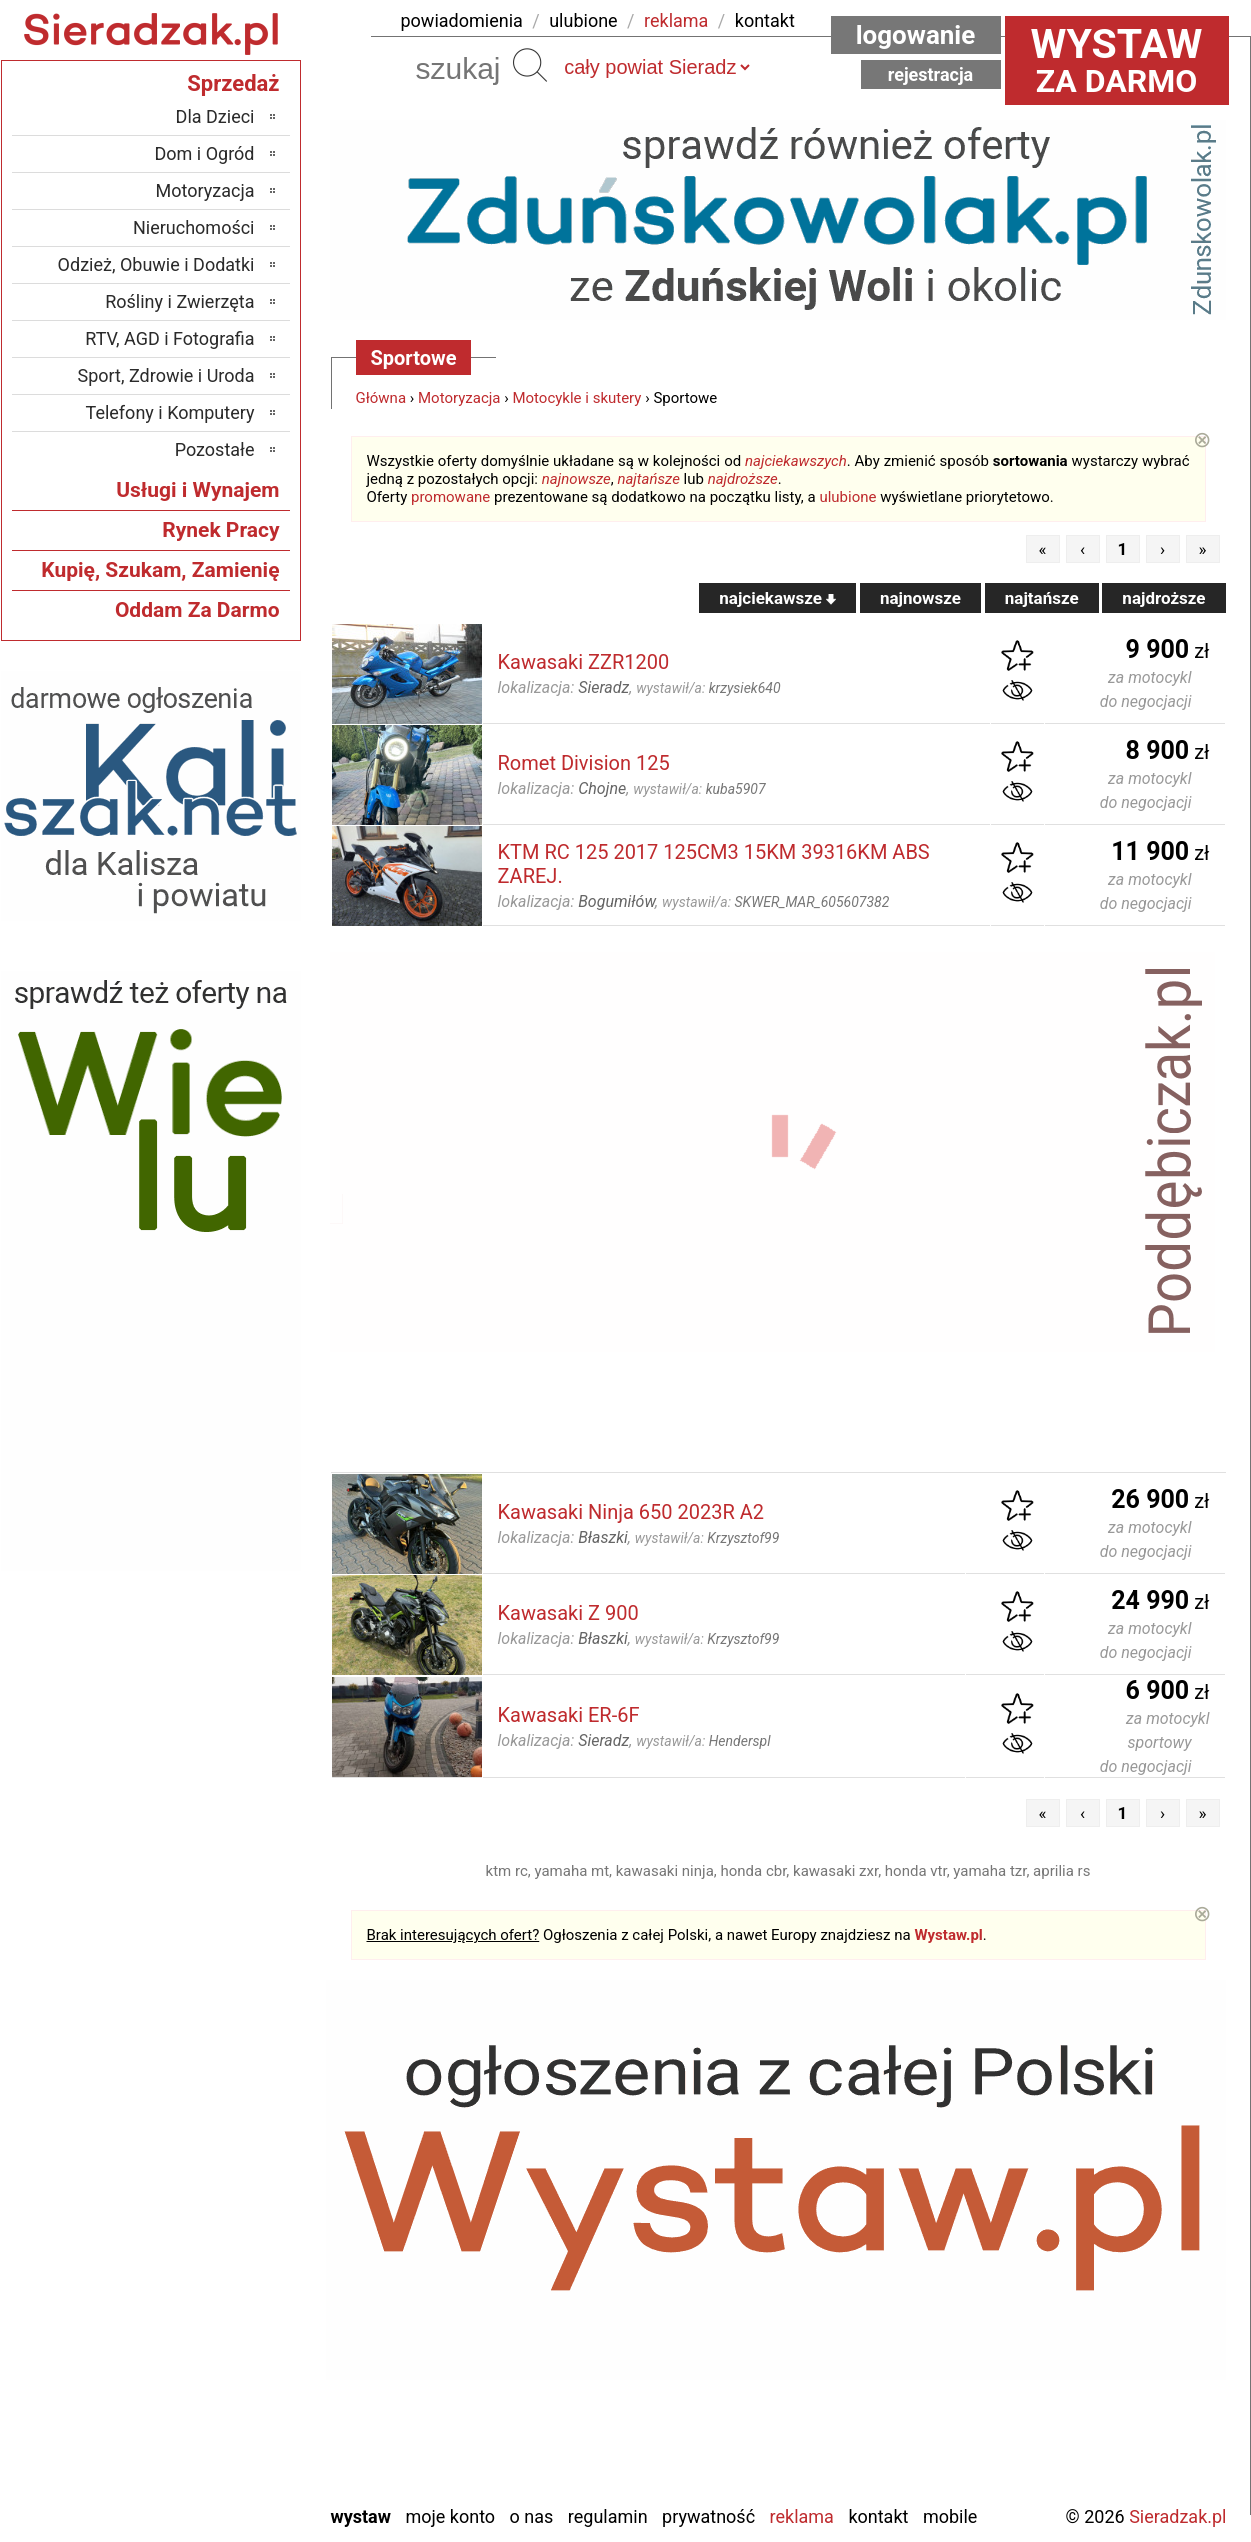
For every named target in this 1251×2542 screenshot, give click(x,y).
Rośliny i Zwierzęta (179, 301)
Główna (381, 398)
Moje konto (450, 2516)
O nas (532, 2516)
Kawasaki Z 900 (568, 1613)
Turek (234, 2406)
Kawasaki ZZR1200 (584, 662)
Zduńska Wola (203, 2487)
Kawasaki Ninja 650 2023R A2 (631, 1512)
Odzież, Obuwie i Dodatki (156, 264)
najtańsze (648, 479)
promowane (450, 497)
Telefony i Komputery (170, 412)
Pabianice (219, 2298)
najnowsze (576, 479)
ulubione (583, 20)
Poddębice (215, 2352)
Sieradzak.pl (1177, 2516)
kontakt (765, 20)
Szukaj (530, 65)
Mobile (950, 2516)
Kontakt (878, 2516)
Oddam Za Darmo (197, 610)
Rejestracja (931, 74)
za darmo (1117, 60)
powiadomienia (462, 20)
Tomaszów (215, 2379)
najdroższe (743, 479)
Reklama (802, 2516)
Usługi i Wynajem (197, 490)
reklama (676, 20)
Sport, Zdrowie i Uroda (166, 375)
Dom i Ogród (204, 153)
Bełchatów (216, 2163)
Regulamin (608, 2516)
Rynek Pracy (220, 530)
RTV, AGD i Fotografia (169, 338)
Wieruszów (214, 2460)
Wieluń (229, 2433)
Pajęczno (220, 2325)
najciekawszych (796, 461)
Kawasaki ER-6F (569, 1715)
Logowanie (916, 35)
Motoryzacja (459, 398)
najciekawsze (777, 598)
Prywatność (708, 2516)
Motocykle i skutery (576, 398)
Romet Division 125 (584, 763)
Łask (237, 2190)
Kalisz (232, 2244)
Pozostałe (215, 449)
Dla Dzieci (215, 116)
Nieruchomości (194, 227)
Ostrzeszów (211, 2271)
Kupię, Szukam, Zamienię (160, 570)
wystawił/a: (708, 688)
